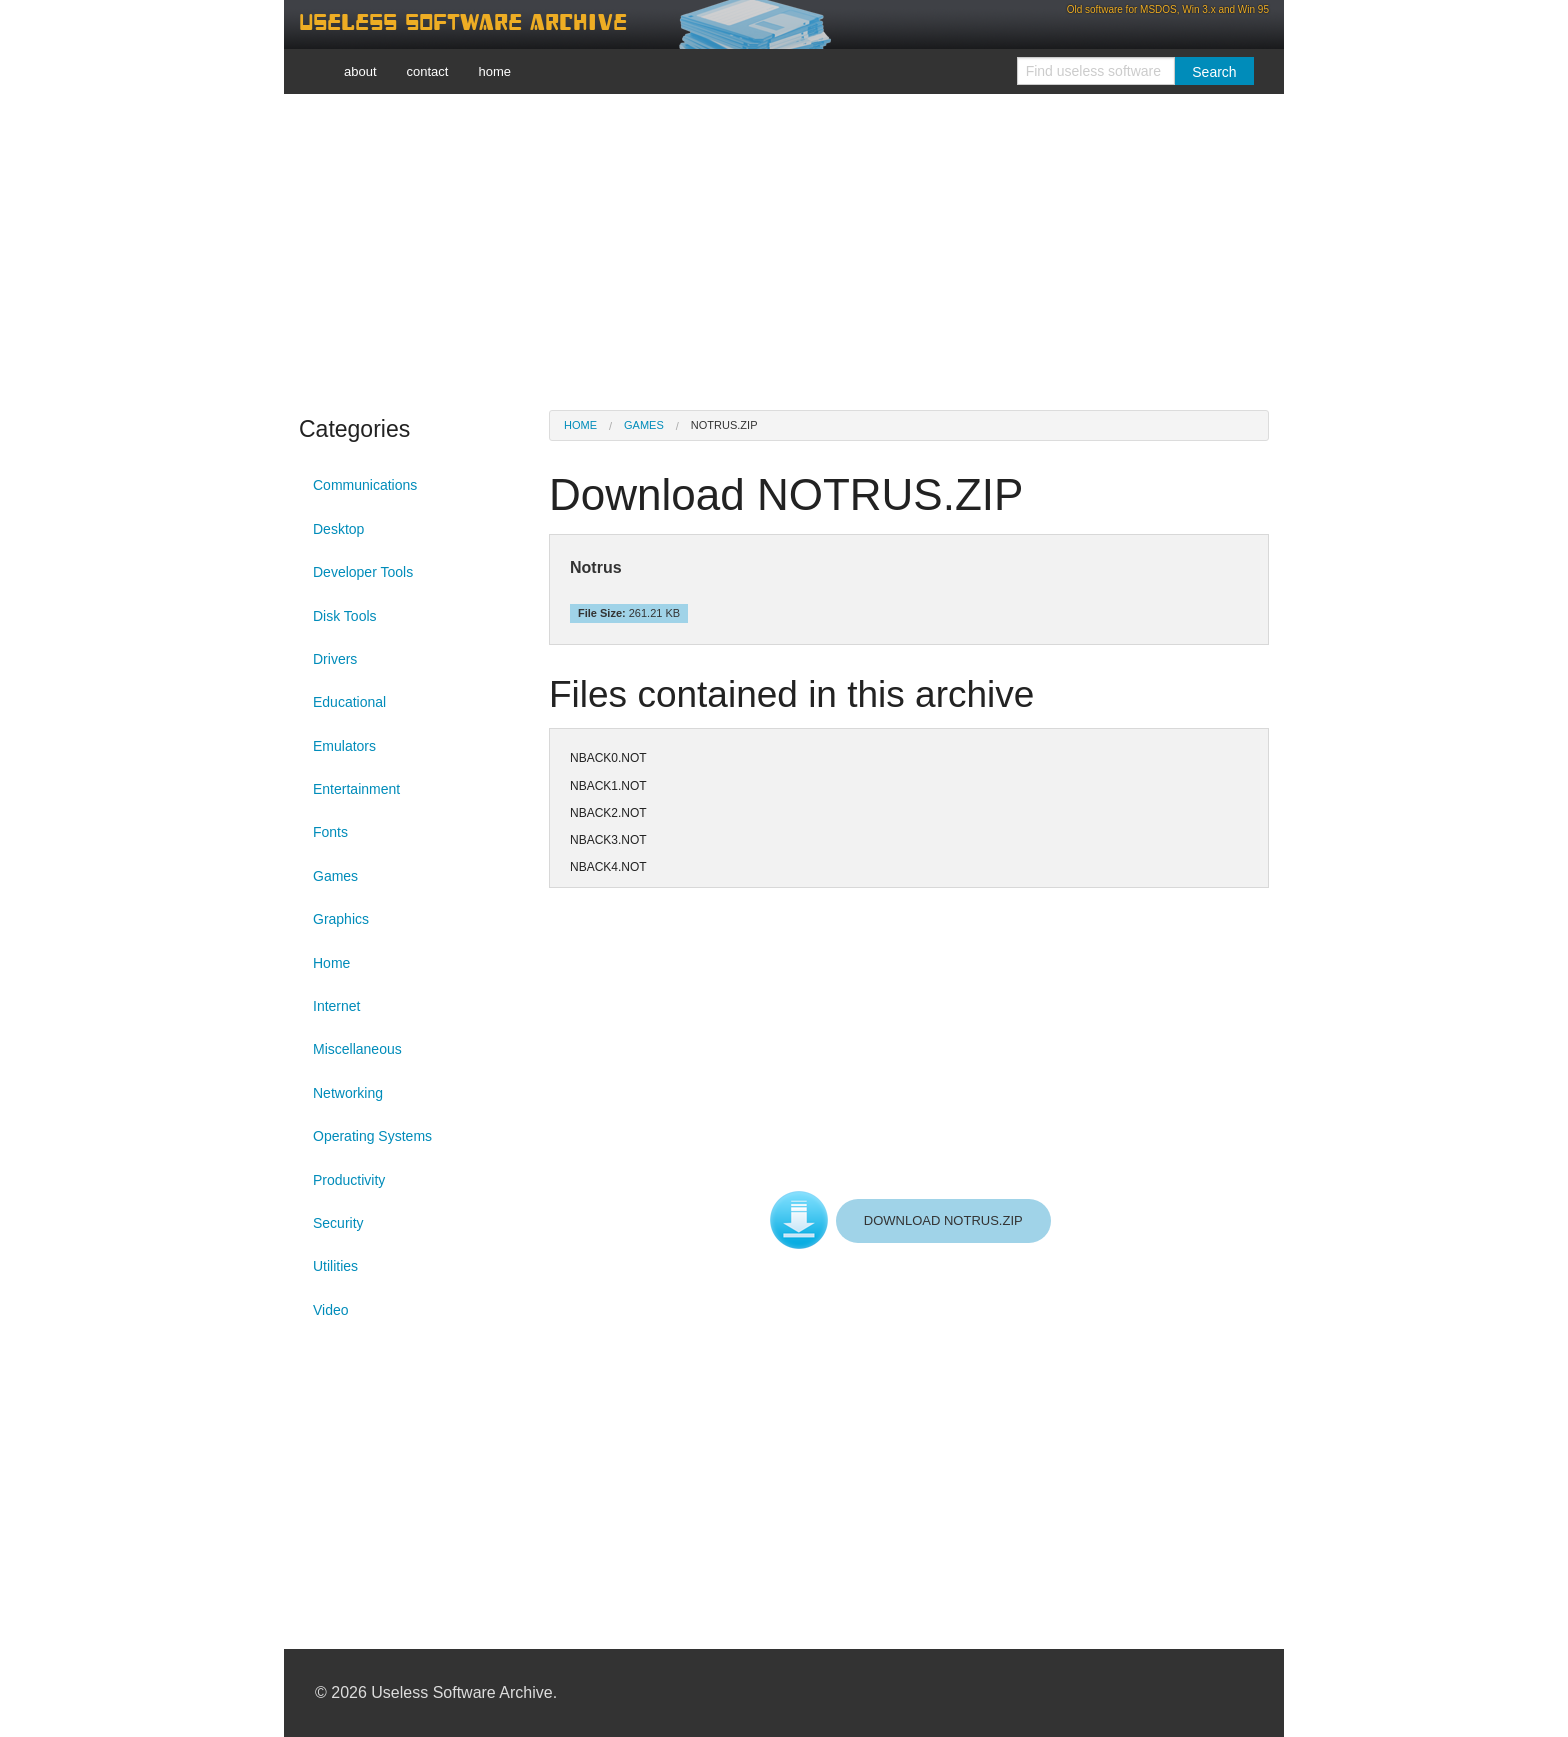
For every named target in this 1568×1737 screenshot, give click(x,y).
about (360, 71)
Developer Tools (363, 572)
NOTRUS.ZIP (724, 425)
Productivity (349, 1180)
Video (331, 1310)
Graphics (341, 919)
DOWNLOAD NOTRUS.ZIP (943, 1220)
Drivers (335, 659)
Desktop (338, 529)
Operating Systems (372, 1136)
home (494, 71)
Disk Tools (345, 616)
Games (335, 876)
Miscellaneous (357, 1049)
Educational (349, 702)
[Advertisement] (784, 250)
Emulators (344, 746)
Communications (365, 485)
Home (331, 963)
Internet (336, 1006)
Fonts (330, 832)
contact (428, 71)
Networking (348, 1093)
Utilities (335, 1266)
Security (338, 1223)
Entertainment (356, 789)
